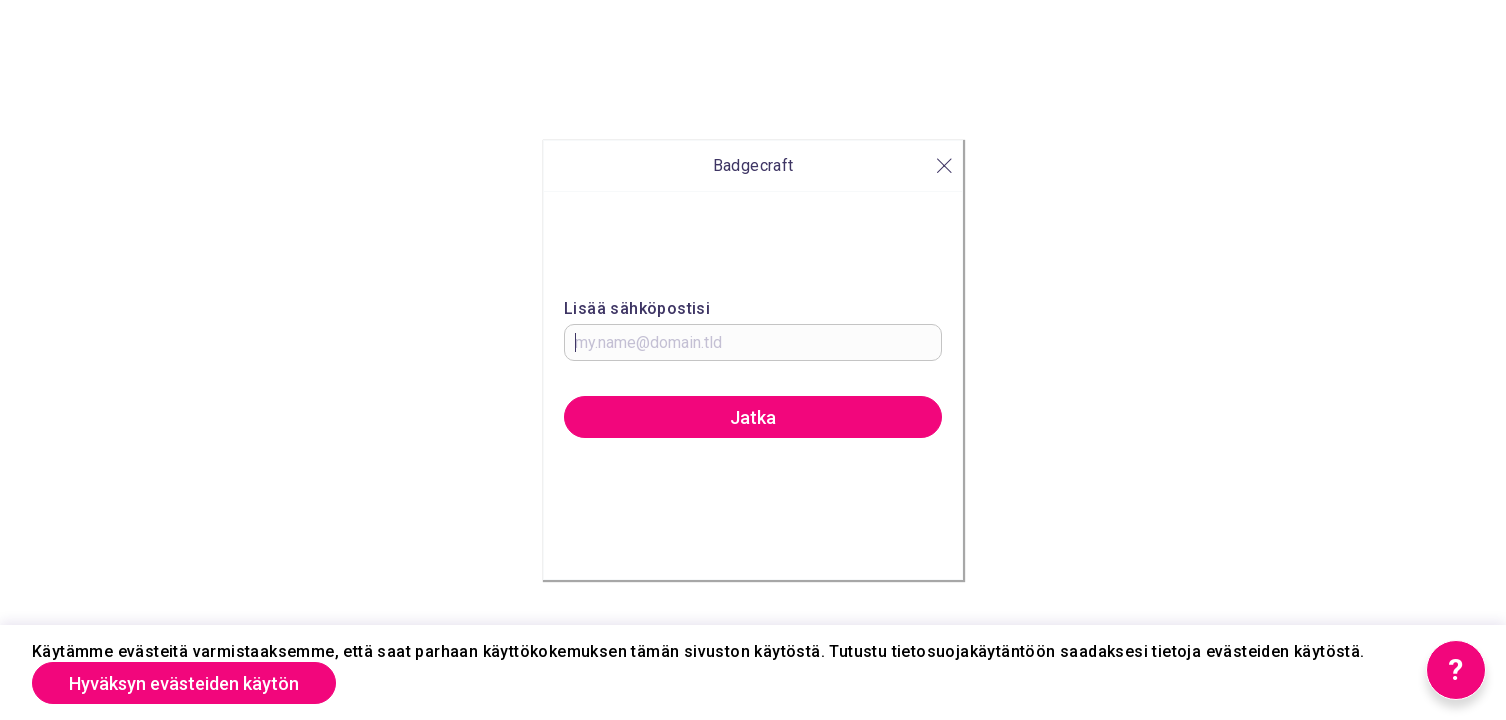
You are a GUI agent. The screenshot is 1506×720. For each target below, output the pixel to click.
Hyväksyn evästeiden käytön (184, 683)
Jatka (753, 417)
